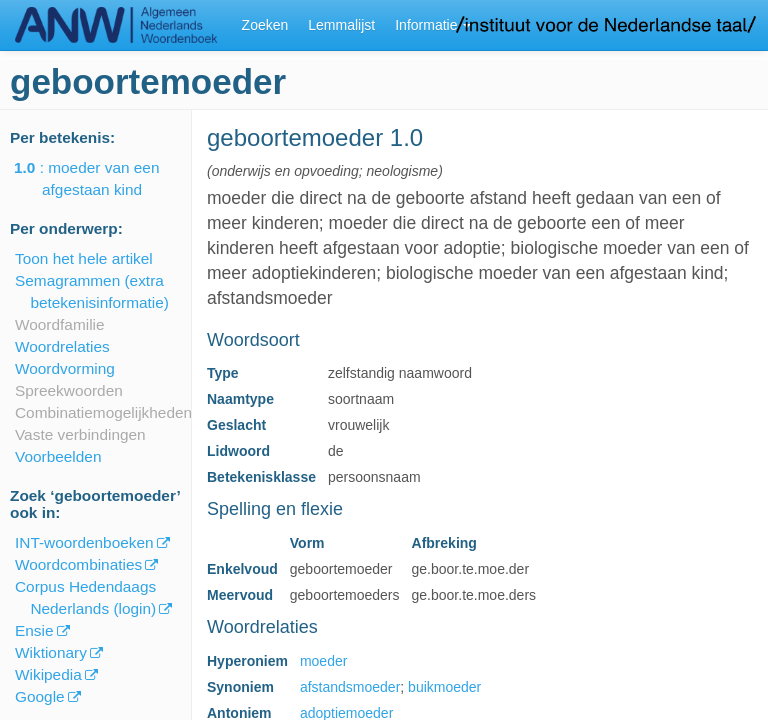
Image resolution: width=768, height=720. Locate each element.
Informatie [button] (433, 25)
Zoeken (265, 25)
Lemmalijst (341, 25)
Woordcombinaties (78, 564)
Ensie (34, 630)
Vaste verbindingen (80, 434)
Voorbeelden (58, 456)
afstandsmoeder (350, 687)
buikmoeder (444, 687)
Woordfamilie (60, 324)
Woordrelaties (62, 346)
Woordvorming (65, 368)
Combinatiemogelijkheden (103, 412)
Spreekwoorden (69, 390)
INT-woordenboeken (84, 542)
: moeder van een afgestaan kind (100, 178)
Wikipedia (48, 674)
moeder (323, 661)
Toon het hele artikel (84, 258)
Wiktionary (51, 652)
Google (40, 696)
